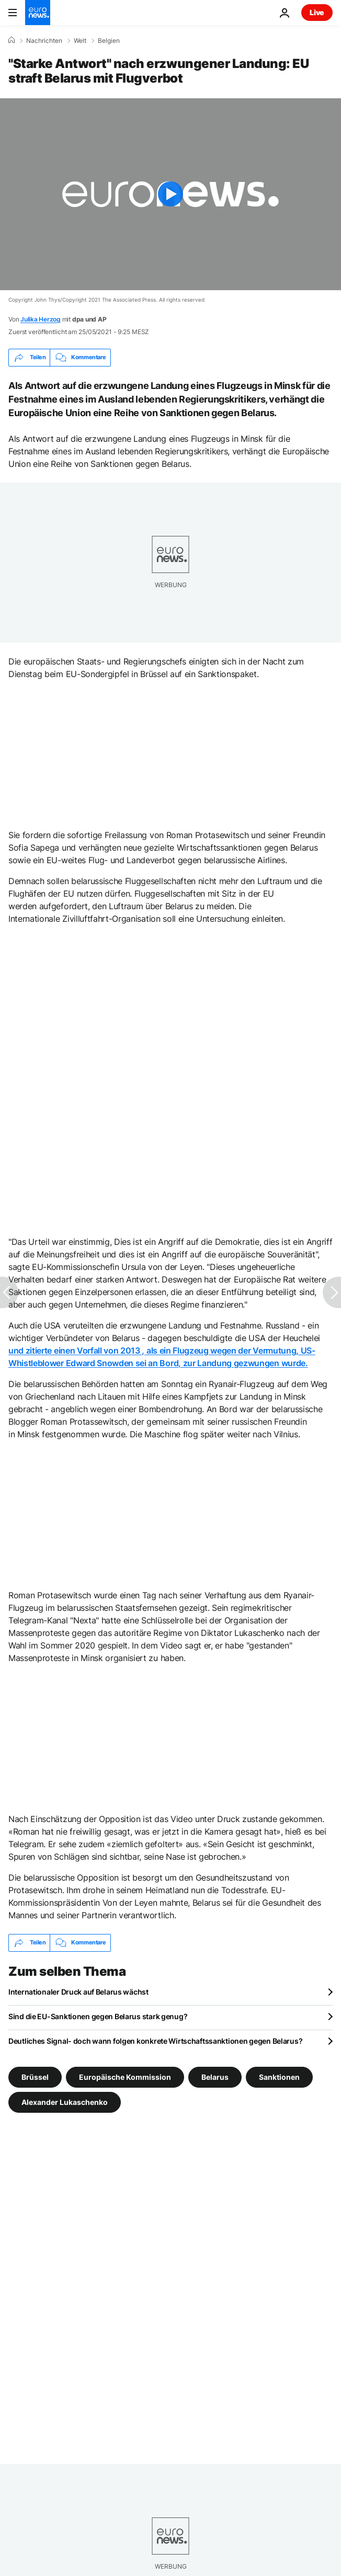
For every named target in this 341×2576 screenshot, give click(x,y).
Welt (80, 41)
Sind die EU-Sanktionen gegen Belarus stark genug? (97, 2016)
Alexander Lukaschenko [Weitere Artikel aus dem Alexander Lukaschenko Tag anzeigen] (64, 2101)
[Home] (11, 40)
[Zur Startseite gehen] (37, 12)
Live (317, 12)
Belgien (109, 41)
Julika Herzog (40, 319)
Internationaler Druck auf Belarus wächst (78, 1991)
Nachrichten (44, 41)
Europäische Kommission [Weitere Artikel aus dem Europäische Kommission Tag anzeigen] (125, 2076)
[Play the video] (170, 194)
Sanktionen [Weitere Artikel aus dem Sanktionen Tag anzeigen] (279, 2076)
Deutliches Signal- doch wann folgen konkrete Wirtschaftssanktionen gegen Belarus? (155, 2040)
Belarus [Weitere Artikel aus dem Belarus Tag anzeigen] (215, 2076)
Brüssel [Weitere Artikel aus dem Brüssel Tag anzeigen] (35, 2076)
